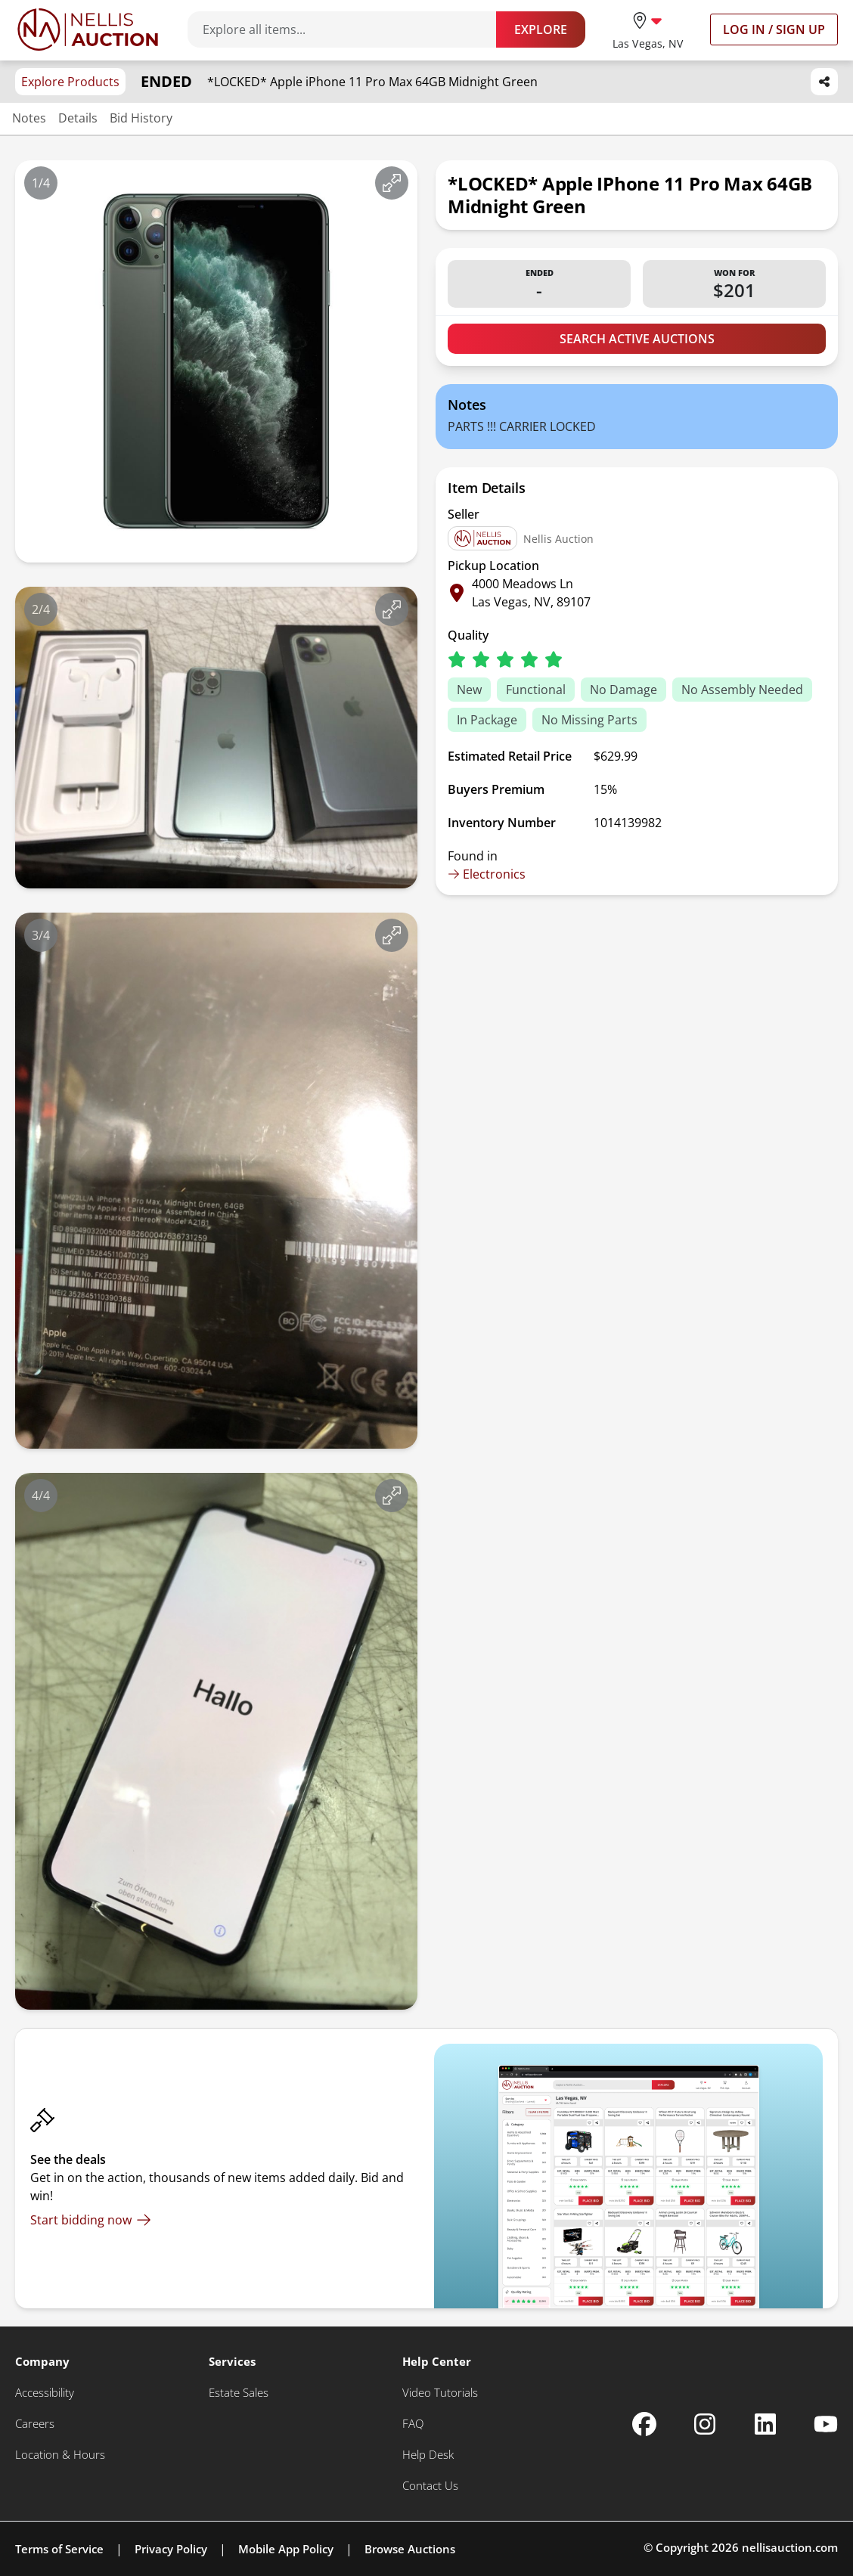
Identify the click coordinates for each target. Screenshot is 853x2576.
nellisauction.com (790, 2547)
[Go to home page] (87, 29)
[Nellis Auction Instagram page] (705, 2424)
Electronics (487, 874)
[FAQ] (412, 2424)
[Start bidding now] (90, 2220)
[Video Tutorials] (440, 2393)
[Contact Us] (430, 2486)
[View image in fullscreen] (391, 183)
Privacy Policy (171, 2548)
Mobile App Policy (285, 2548)
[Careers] (34, 2424)
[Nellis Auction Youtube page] (826, 2424)
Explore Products (70, 81)
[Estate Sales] (238, 2393)
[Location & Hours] (60, 2455)
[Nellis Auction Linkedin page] (765, 2424)
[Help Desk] (428, 2455)
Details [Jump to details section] (78, 118)
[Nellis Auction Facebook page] (644, 2424)
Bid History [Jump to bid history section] (141, 118)
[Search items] (349, 29)
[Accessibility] (44, 2393)
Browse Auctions (409, 2548)
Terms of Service (59, 2548)
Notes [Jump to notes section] (29, 118)
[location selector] (648, 29)
